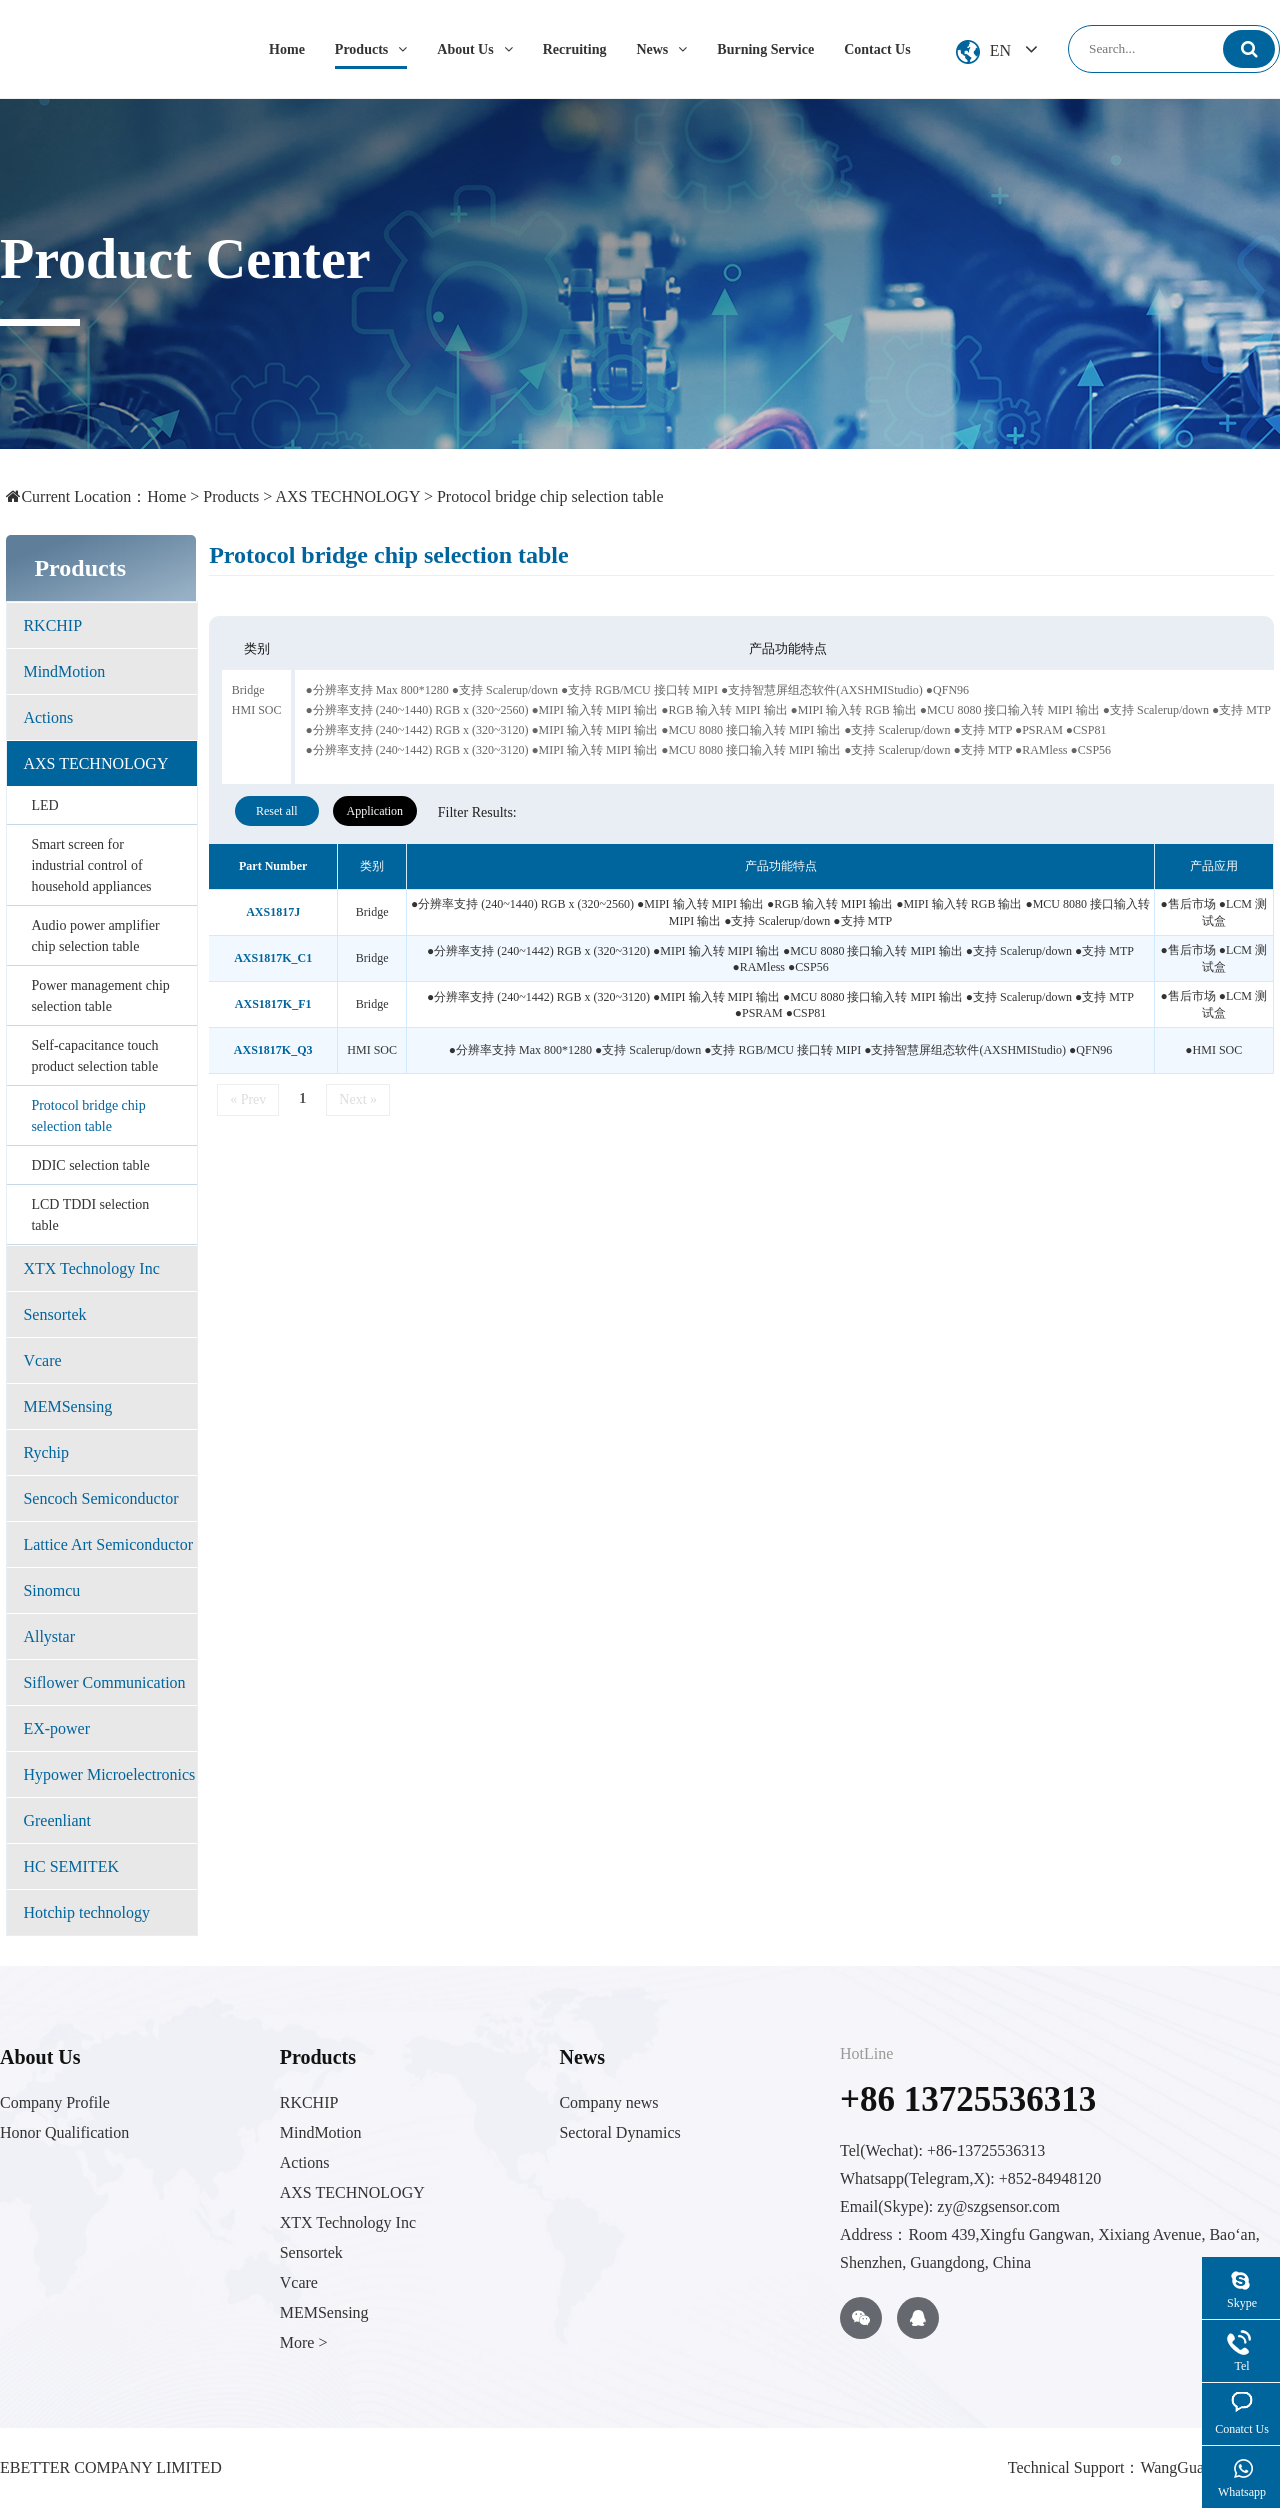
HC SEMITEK (71, 1866)
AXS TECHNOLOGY (347, 496)
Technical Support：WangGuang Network (1144, 2467)
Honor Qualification (64, 2132)
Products (371, 49)
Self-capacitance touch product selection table (94, 1056)
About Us (474, 49)
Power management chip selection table (100, 996)
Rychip (46, 1452)
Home (287, 49)
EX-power (56, 1728)
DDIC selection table (90, 1165)
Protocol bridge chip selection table (550, 496)
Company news (608, 2102)
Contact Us (877, 49)
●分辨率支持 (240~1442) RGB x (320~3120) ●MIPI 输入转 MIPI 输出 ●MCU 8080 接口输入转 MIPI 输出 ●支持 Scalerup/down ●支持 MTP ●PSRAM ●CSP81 (705, 730)
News (661, 49)
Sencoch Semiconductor (100, 1498)
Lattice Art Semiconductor (108, 1544)
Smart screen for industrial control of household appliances (91, 865)
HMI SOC (257, 710)
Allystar (49, 1636)
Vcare (42, 1360)
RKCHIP (52, 625)
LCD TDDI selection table (90, 1215)
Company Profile (55, 2102)
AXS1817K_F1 (273, 1004)
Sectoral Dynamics (619, 2132)
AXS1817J (273, 912)
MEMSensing (67, 1406)
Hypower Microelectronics (109, 1774)
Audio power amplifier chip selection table (95, 936)
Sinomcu (51, 1590)
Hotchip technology (86, 1912)
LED (44, 805)
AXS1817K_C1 (273, 958)
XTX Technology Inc (91, 1268)
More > (304, 2342)
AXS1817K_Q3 (273, 1050)
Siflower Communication (104, 1682)
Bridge (248, 690)
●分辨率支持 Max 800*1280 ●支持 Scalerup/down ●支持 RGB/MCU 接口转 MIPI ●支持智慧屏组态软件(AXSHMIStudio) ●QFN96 (637, 690)
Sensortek (54, 1314)
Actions (48, 717)
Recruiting (575, 49)
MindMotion (64, 671)
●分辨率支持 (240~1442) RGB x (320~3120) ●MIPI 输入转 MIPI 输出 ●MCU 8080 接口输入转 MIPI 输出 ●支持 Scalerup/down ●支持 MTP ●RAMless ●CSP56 (708, 750)
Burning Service (765, 49)
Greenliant (57, 1820)
